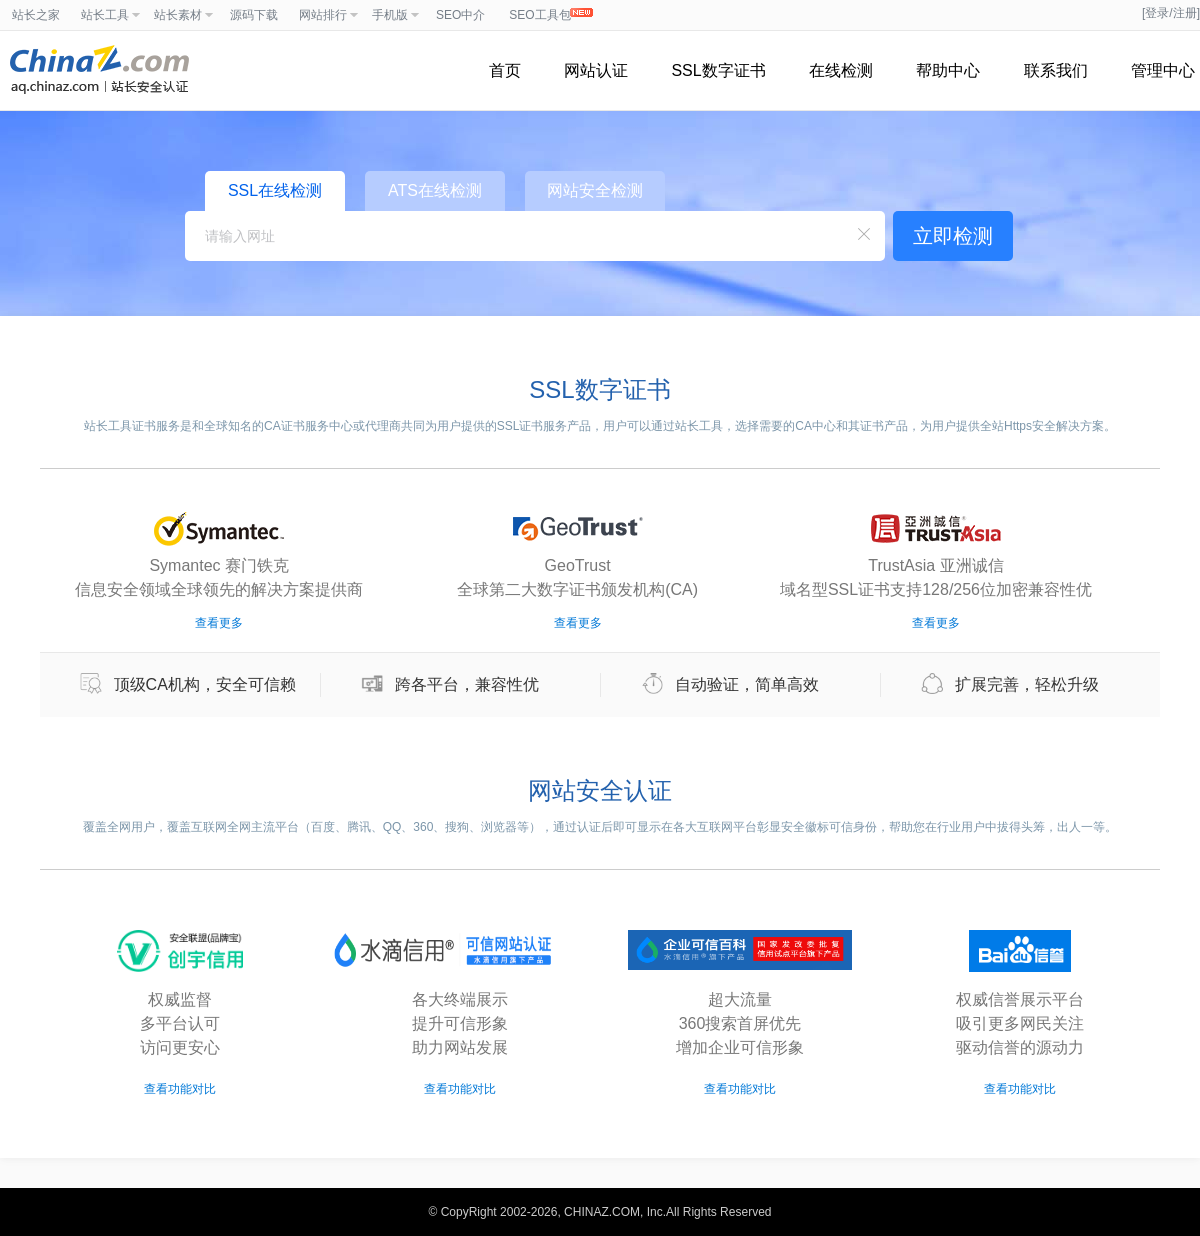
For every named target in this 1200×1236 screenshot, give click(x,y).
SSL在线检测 (275, 190)
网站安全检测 (595, 190)
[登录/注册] (1171, 13)
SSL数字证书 (718, 70)
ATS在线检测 (435, 190)
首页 (505, 70)
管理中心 (1163, 70)
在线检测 (841, 70)
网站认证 (596, 70)
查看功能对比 (180, 1089)
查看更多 (219, 623)
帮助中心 (948, 70)
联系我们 (1056, 70)
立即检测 (953, 236)
